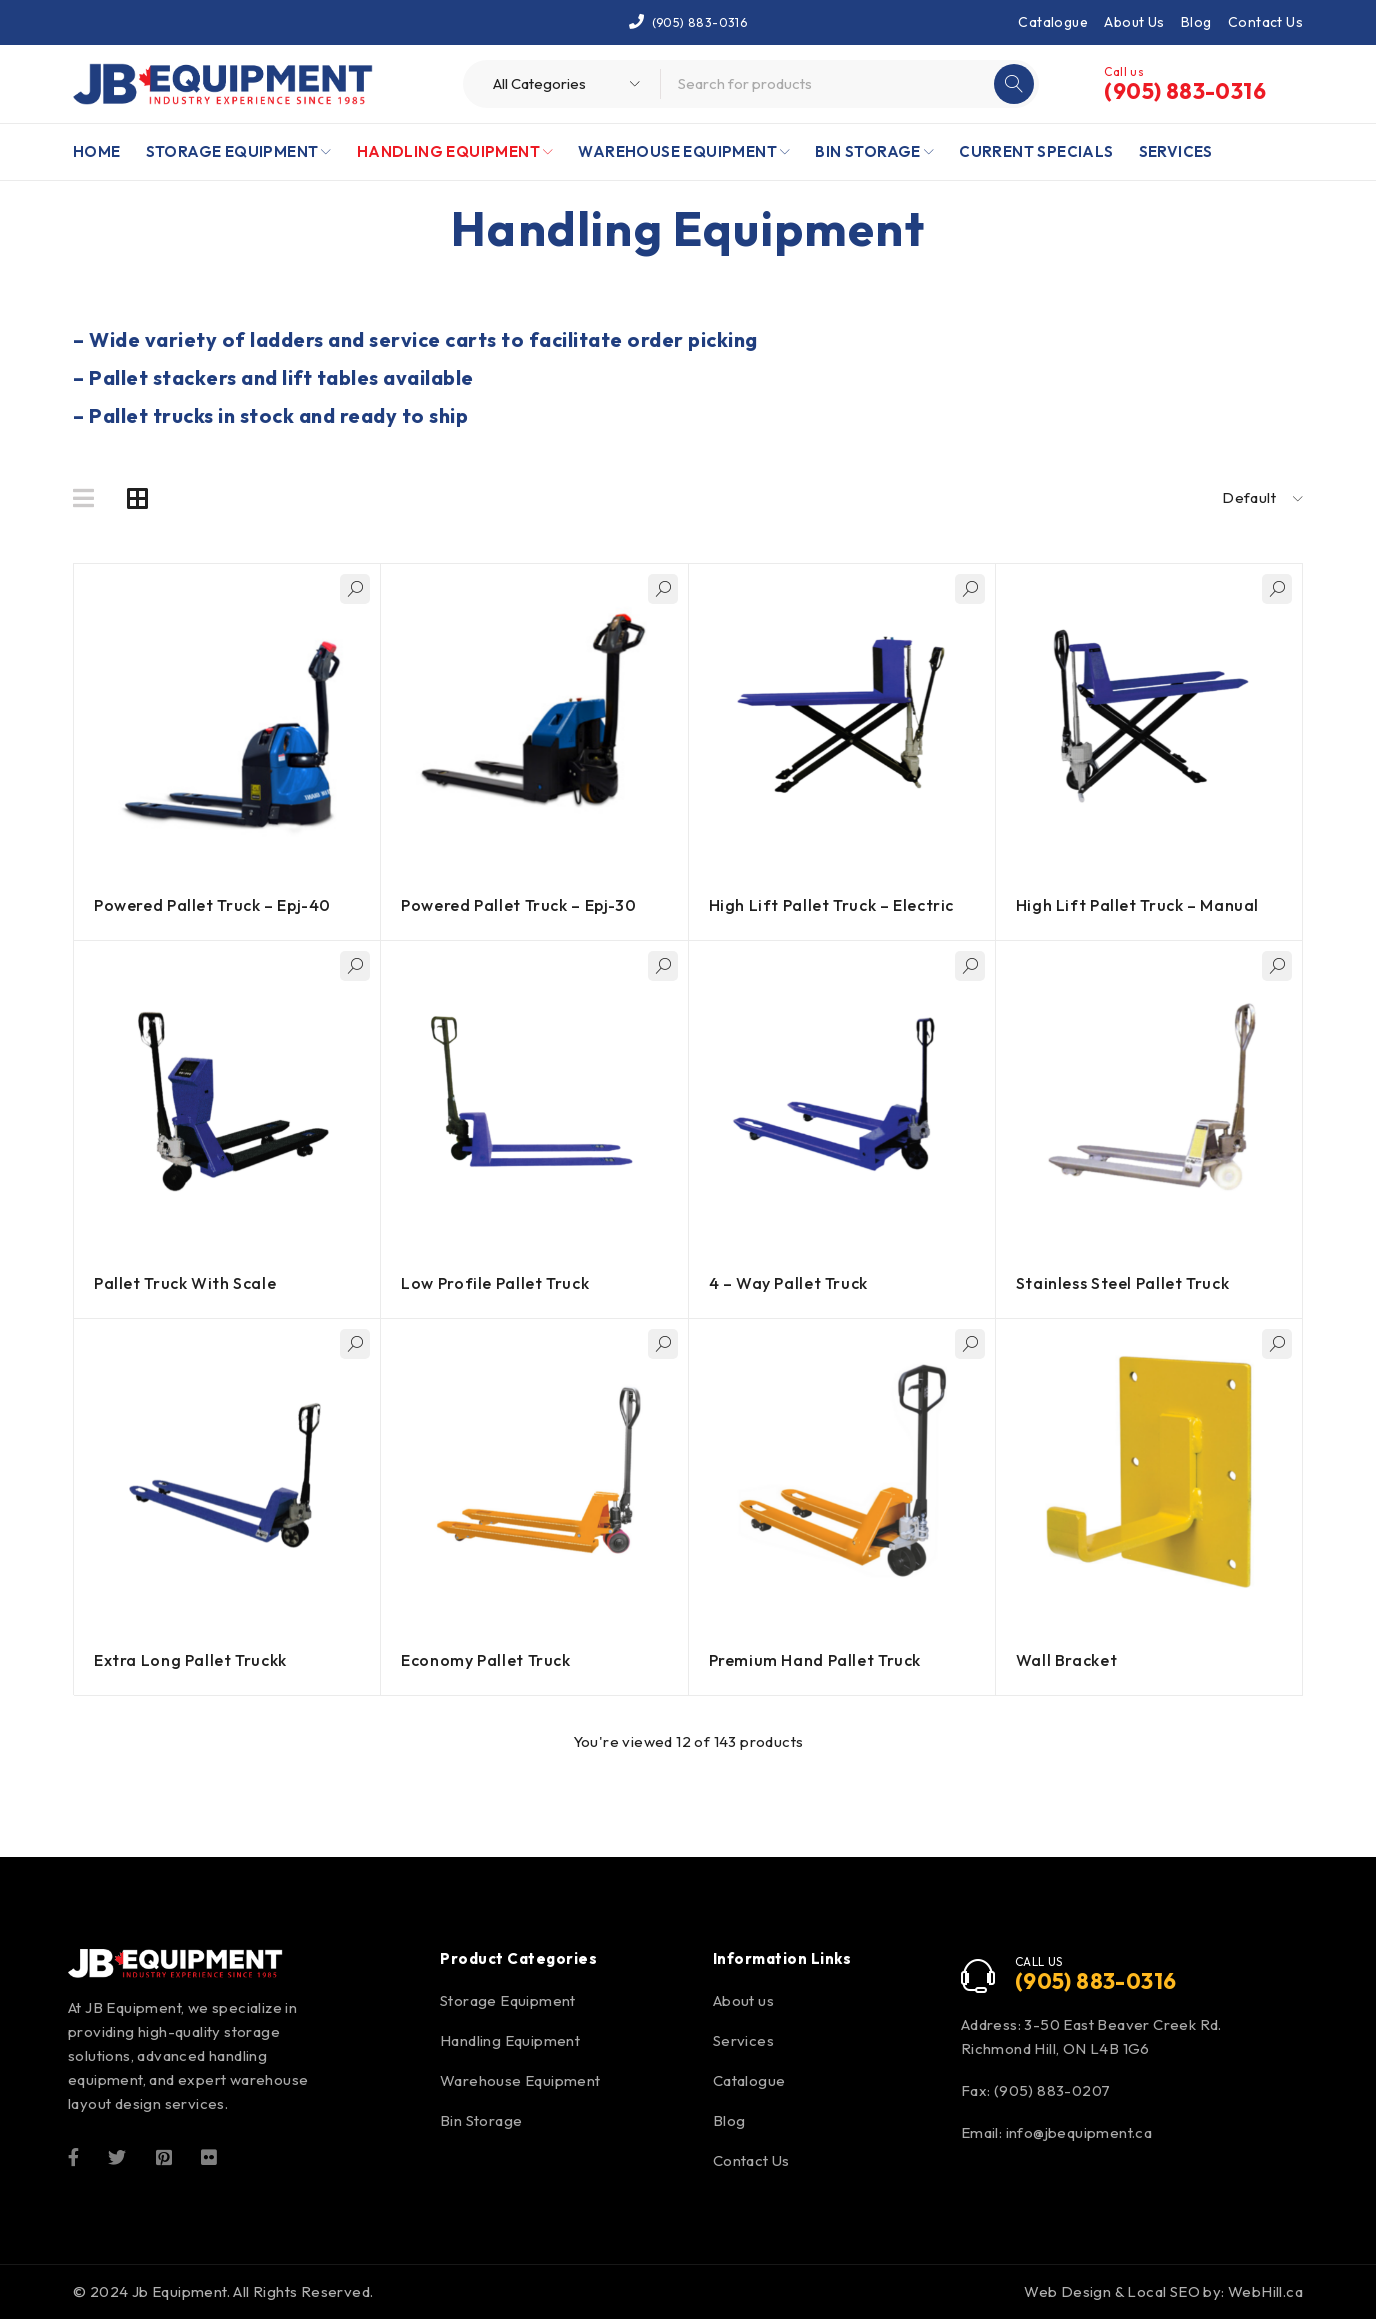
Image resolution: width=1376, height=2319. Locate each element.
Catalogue (1053, 22)
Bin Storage (481, 2120)
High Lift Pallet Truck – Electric (834, 905)
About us (743, 2000)
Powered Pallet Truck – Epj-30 (520, 905)
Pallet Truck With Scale (186, 1283)
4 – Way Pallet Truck (790, 1283)
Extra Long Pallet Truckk (192, 1660)
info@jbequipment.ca (1079, 2132)
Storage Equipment (508, 2000)
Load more (688, 1783)
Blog (1196, 22)
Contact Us (1265, 22)
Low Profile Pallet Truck (496, 1283)
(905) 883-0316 (700, 21)
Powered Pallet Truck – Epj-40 (214, 905)
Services (743, 2040)
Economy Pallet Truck (487, 1660)
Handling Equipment (510, 2040)
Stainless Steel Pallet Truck (1124, 1283)
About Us (1134, 22)
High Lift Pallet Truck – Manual (1139, 905)
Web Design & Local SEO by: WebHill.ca (1163, 2291)
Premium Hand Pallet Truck (817, 1660)
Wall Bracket (1067, 1660)
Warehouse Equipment (520, 2080)
